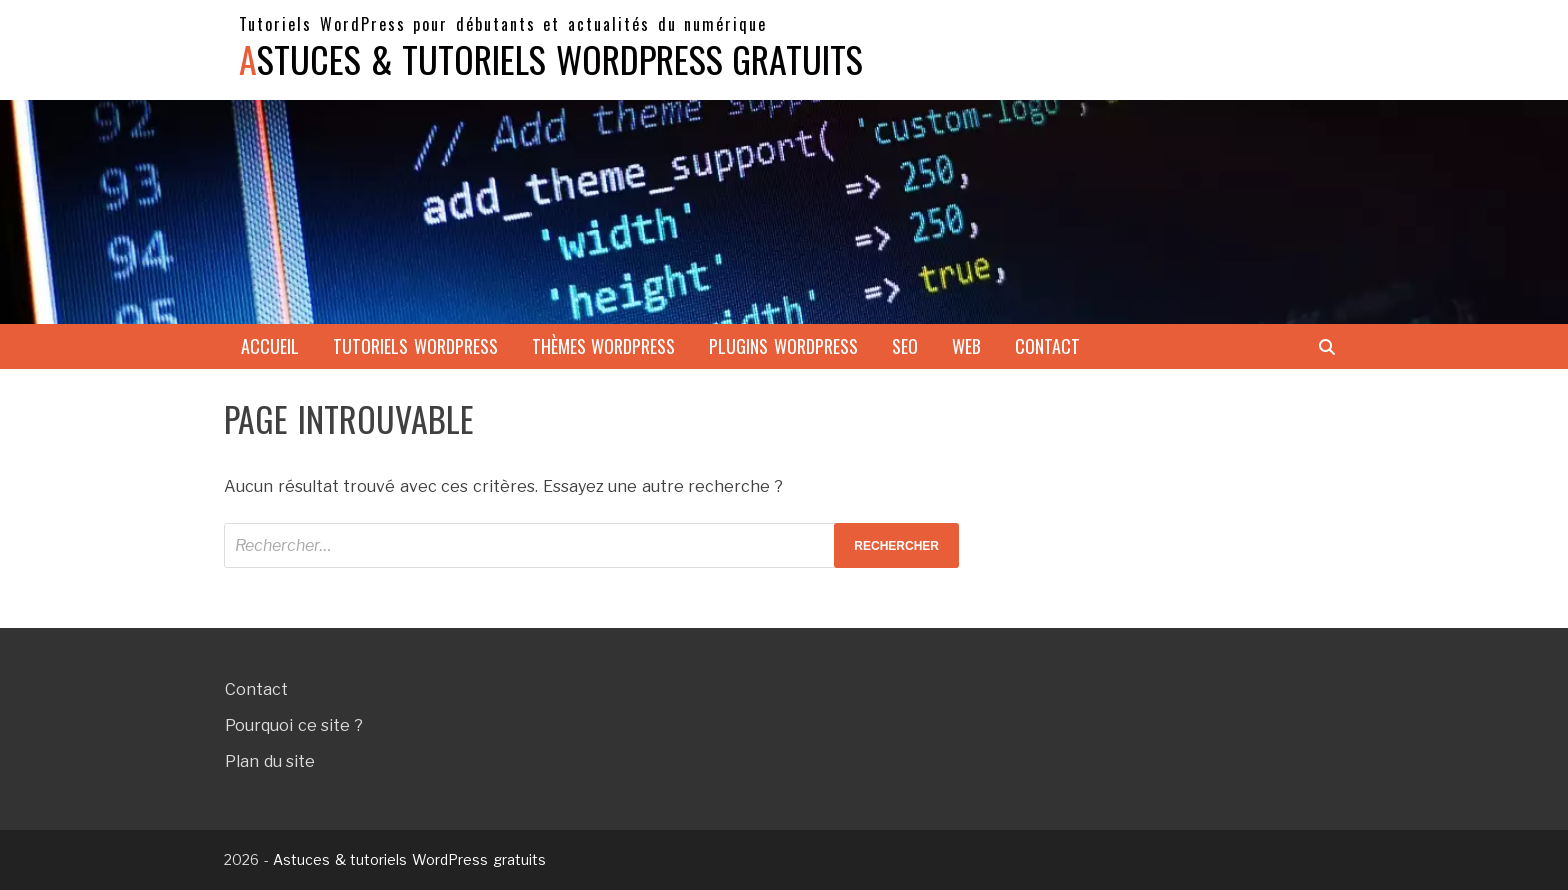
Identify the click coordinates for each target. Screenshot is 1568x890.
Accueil (270, 346)
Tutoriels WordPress (415, 346)
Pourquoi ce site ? (294, 725)
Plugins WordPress (783, 346)
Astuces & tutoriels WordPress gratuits (551, 58)
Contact (1047, 346)
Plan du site (270, 761)
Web (966, 346)
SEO (905, 346)
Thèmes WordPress (604, 346)
